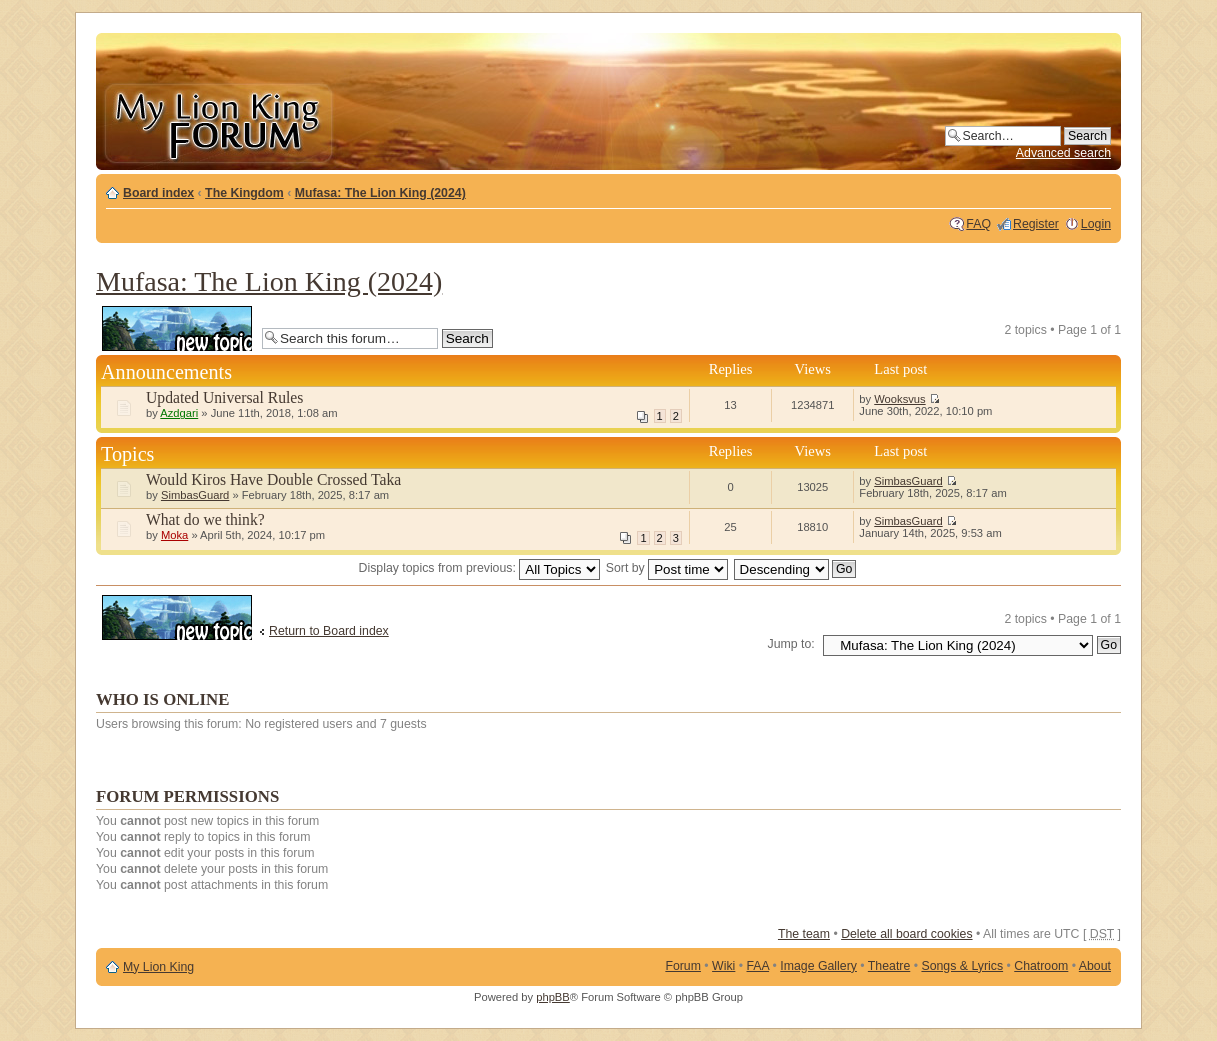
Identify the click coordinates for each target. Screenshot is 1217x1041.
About (1095, 966)
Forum (683, 966)
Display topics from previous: (480, 568)
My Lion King (158, 967)
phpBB (553, 997)
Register (1036, 224)
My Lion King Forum (218, 121)
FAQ (978, 224)
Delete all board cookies (906, 934)
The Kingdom (244, 193)
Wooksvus (899, 399)
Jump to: (791, 644)
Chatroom (1041, 966)
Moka (174, 535)
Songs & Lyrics (962, 966)
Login (1096, 224)
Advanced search (1063, 153)
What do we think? (205, 519)
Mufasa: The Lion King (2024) (380, 193)
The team (804, 934)
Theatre (889, 966)
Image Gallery (818, 966)
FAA (758, 966)
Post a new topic (177, 328)
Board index (158, 193)
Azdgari (179, 413)
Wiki (723, 966)
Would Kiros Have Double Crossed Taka (273, 479)
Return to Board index (329, 631)
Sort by (667, 568)
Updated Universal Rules (224, 397)
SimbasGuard (195, 495)
